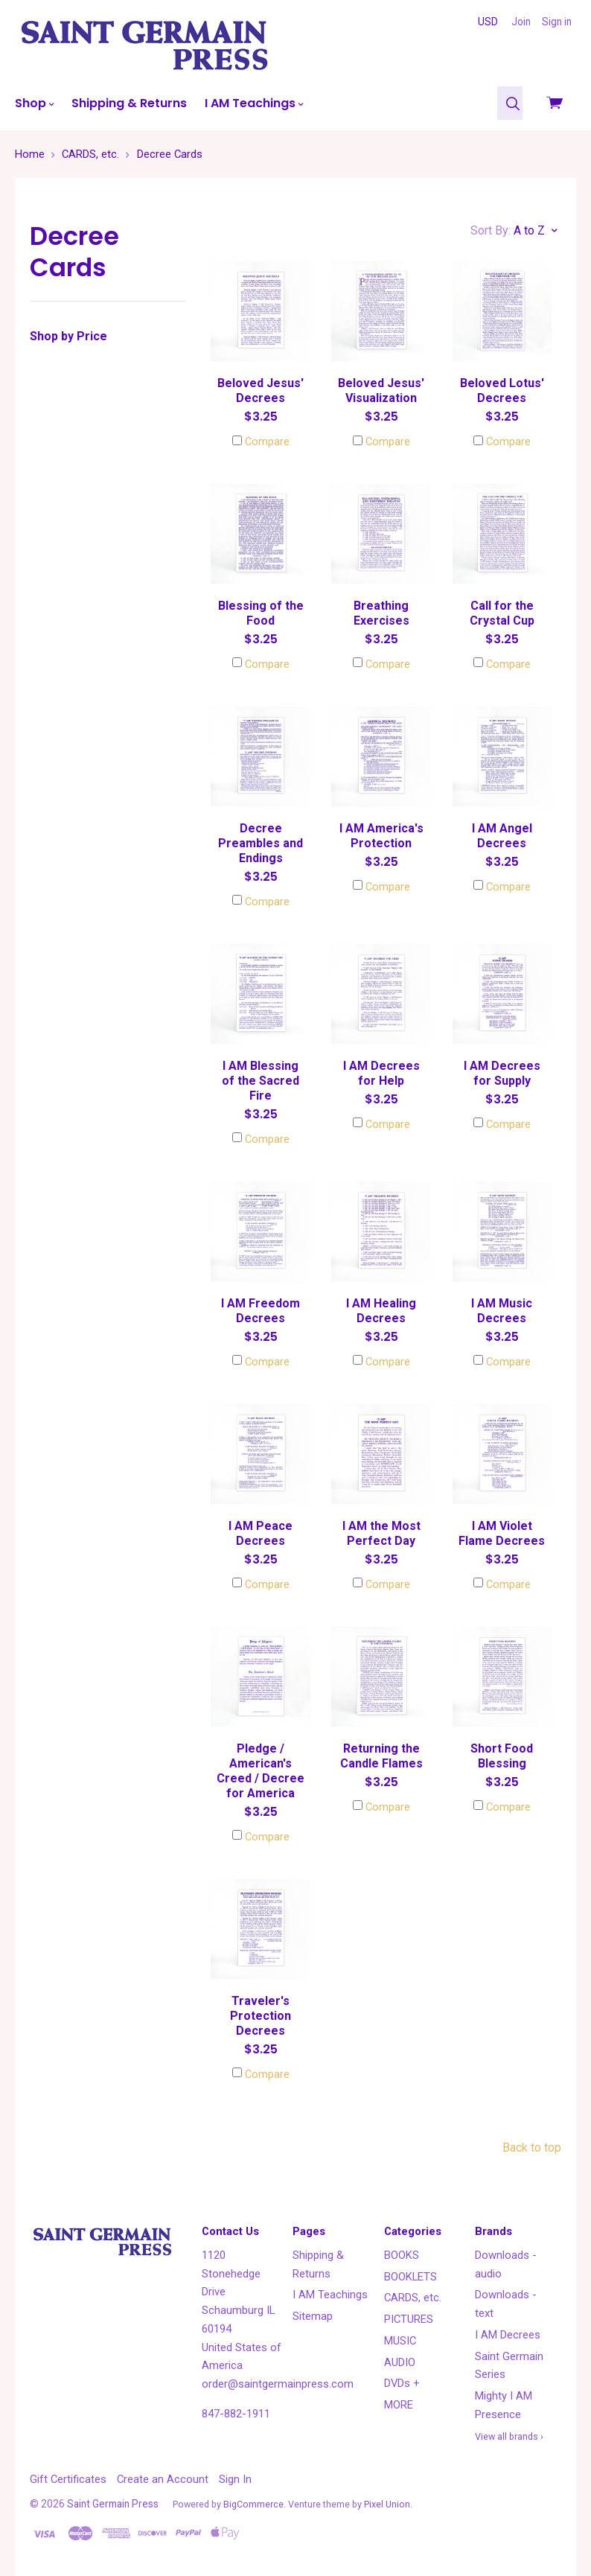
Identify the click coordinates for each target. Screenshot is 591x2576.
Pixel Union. (388, 2504)
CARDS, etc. (412, 2297)
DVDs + (402, 2383)
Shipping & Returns (129, 103)
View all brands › (509, 2436)
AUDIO (399, 2362)
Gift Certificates (68, 2479)
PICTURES (408, 2319)
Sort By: (490, 230)
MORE (398, 2404)
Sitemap (313, 2316)
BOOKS (401, 2255)
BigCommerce (253, 2504)
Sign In (235, 2479)
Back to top (531, 2147)
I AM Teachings (254, 103)
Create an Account (162, 2479)
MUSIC (400, 2340)
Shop (34, 103)
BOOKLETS (410, 2276)
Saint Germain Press (113, 2504)
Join (521, 22)
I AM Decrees (507, 2334)
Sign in (557, 22)
